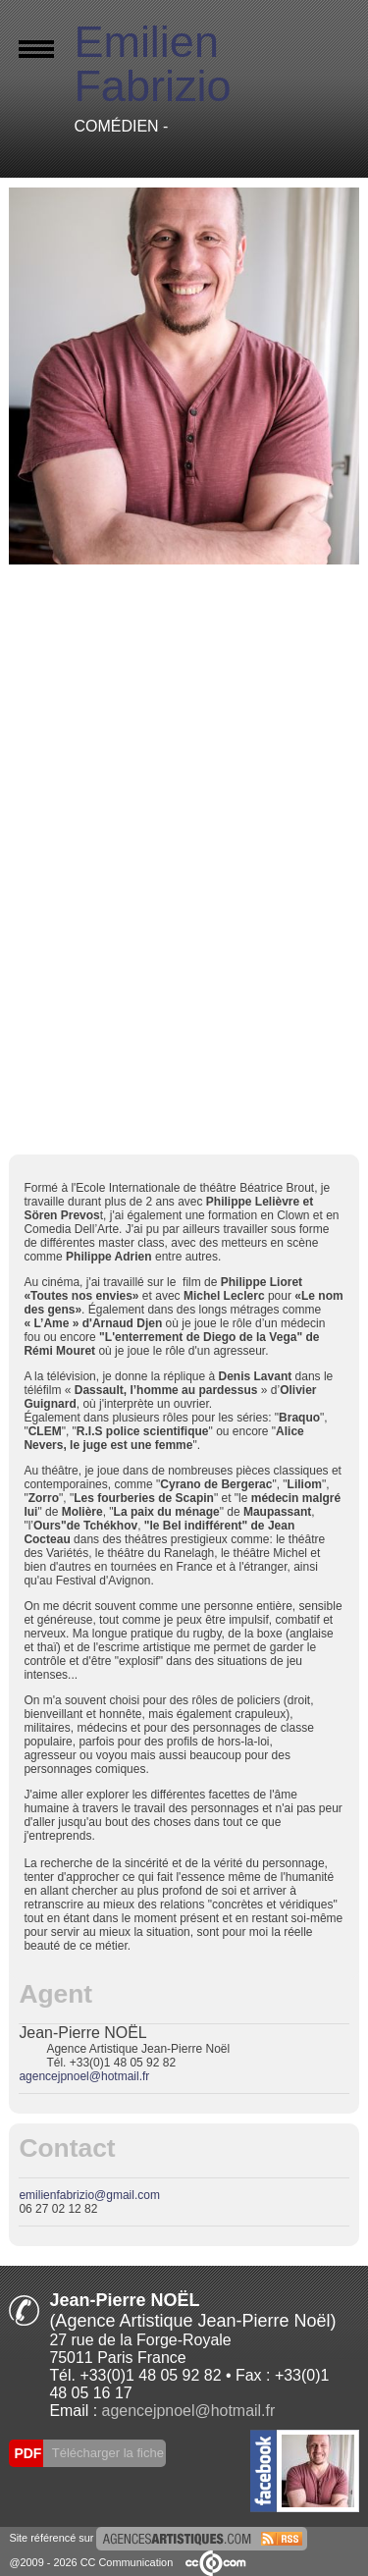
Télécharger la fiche (106, 2452)
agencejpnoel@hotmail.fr (84, 2076)
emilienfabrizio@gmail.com (89, 2195)
